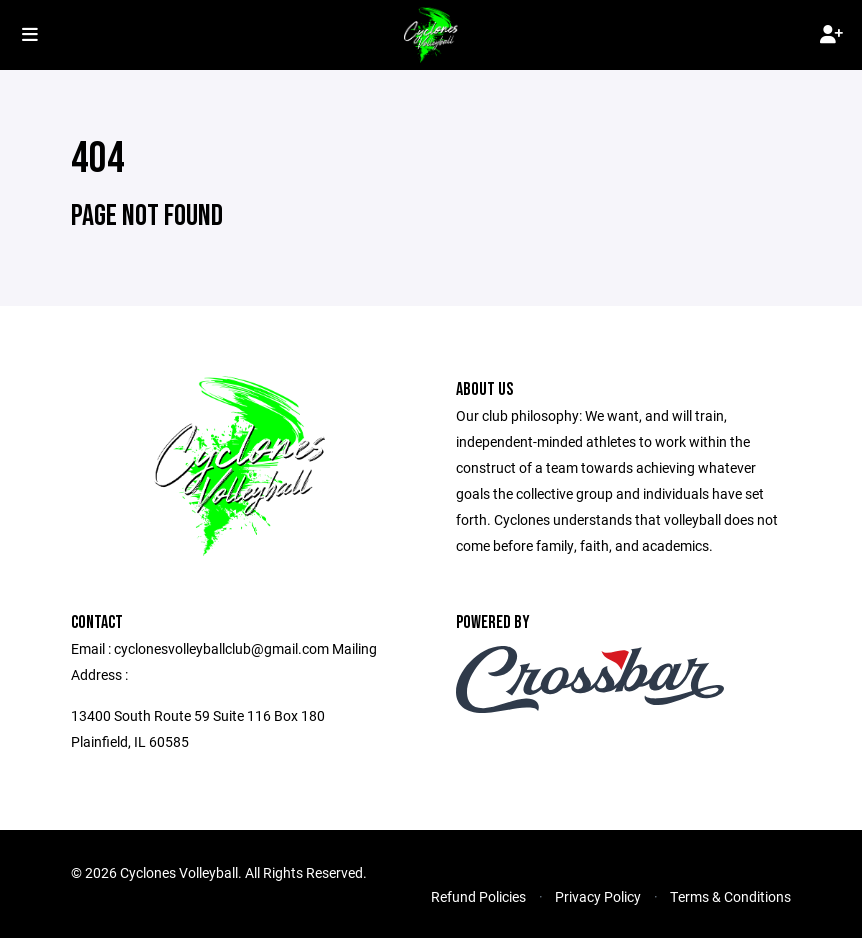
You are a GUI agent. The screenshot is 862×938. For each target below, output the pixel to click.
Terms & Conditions (730, 896)
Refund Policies (478, 896)
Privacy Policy (598, 896)
